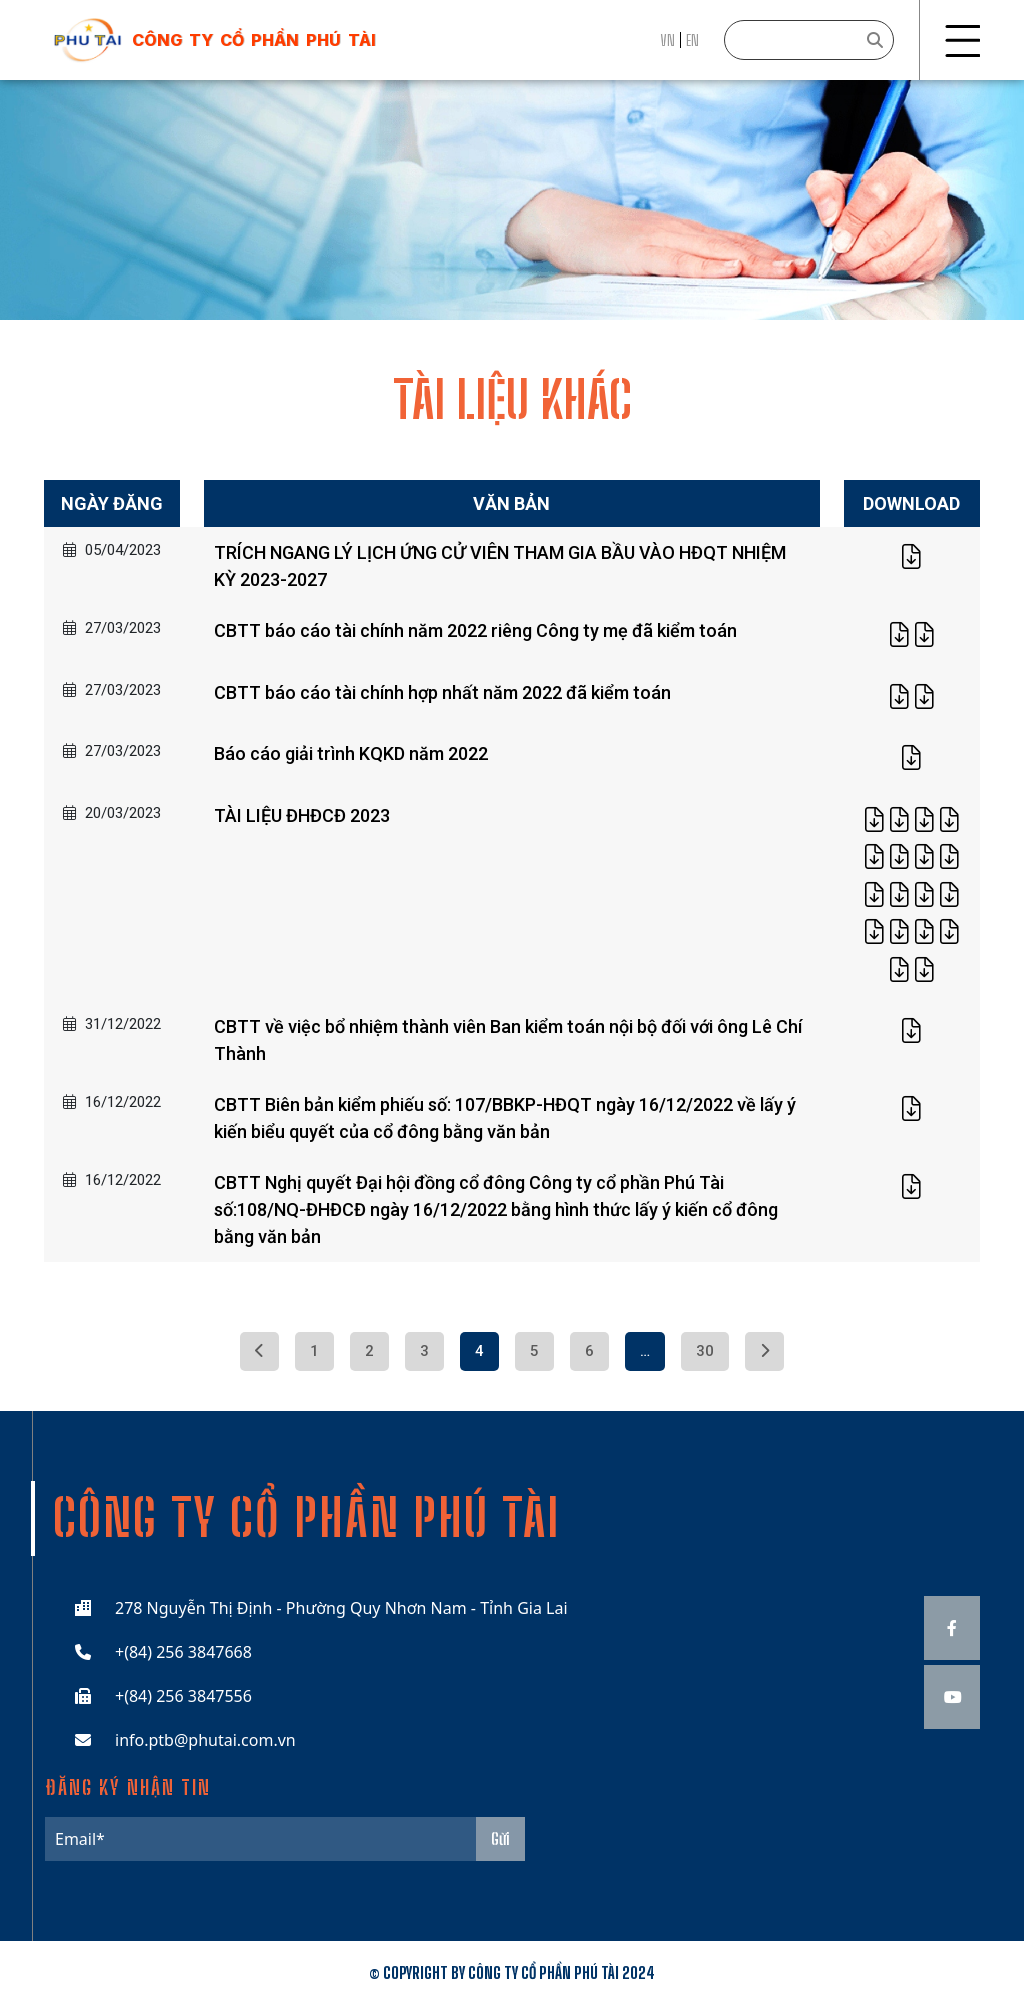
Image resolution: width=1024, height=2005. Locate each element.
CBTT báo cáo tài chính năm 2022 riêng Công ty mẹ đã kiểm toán (475, 630)
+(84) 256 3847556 (183, 1696)
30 (705, 1351)
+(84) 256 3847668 (183, 1652)
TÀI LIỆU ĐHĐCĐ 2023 (302, 815)
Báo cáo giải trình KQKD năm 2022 (351, 753)
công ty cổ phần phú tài (254, 40)
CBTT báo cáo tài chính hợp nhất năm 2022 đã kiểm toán (442, 692)
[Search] (809, 40)
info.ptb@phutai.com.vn (205, 1740)
